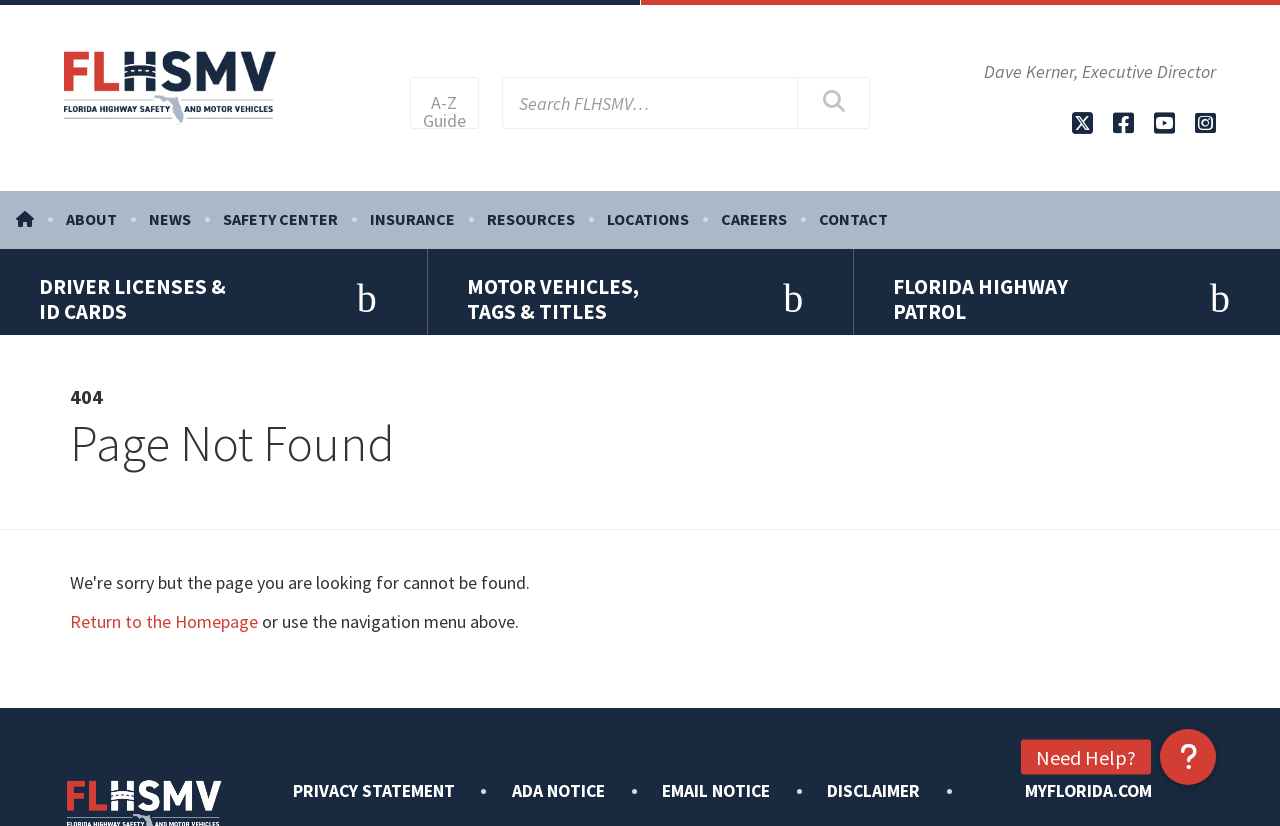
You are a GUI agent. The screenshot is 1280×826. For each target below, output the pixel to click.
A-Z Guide (444, 114)
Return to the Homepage (164, 655)
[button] (1188, 757)
